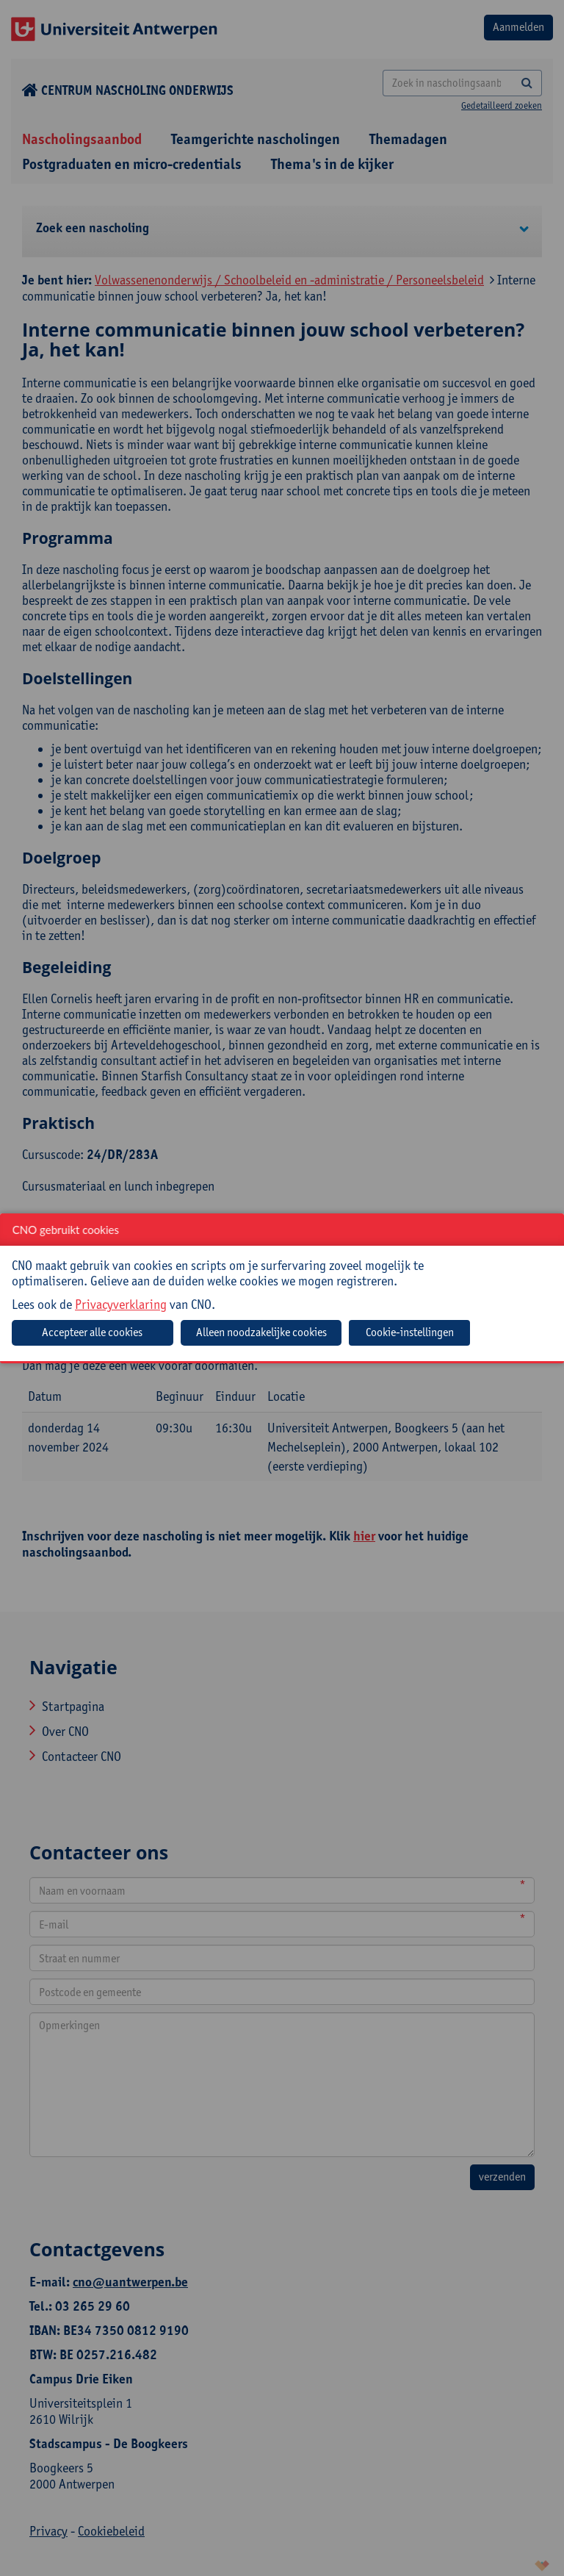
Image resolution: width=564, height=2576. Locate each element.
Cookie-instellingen (410, 1332)
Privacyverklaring (121, 1304)
